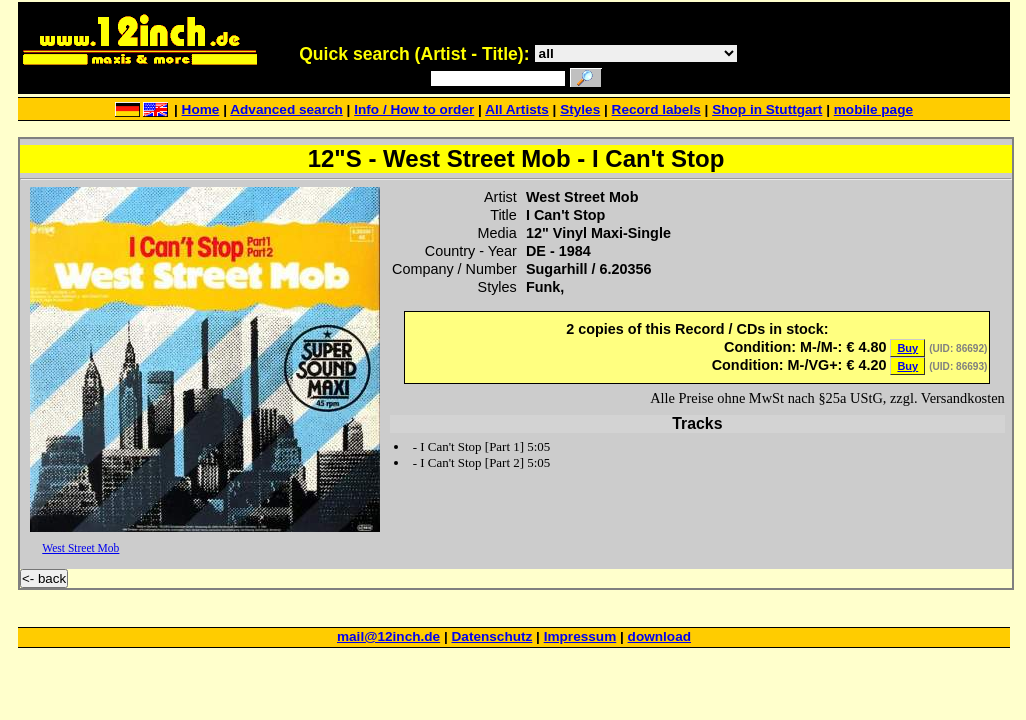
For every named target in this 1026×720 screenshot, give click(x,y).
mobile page (873, 109)
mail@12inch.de (388, 636)
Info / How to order (414, 109)
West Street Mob (80, 548)
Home (201, 109)
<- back (44, 578)
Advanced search (286, 109)
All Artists (517, 109)
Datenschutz (492, 636)
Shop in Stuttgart (767, 109)
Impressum (580, 636)
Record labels (656, 109)
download (659, 636)
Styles (580, 109)
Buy (907, 348)
